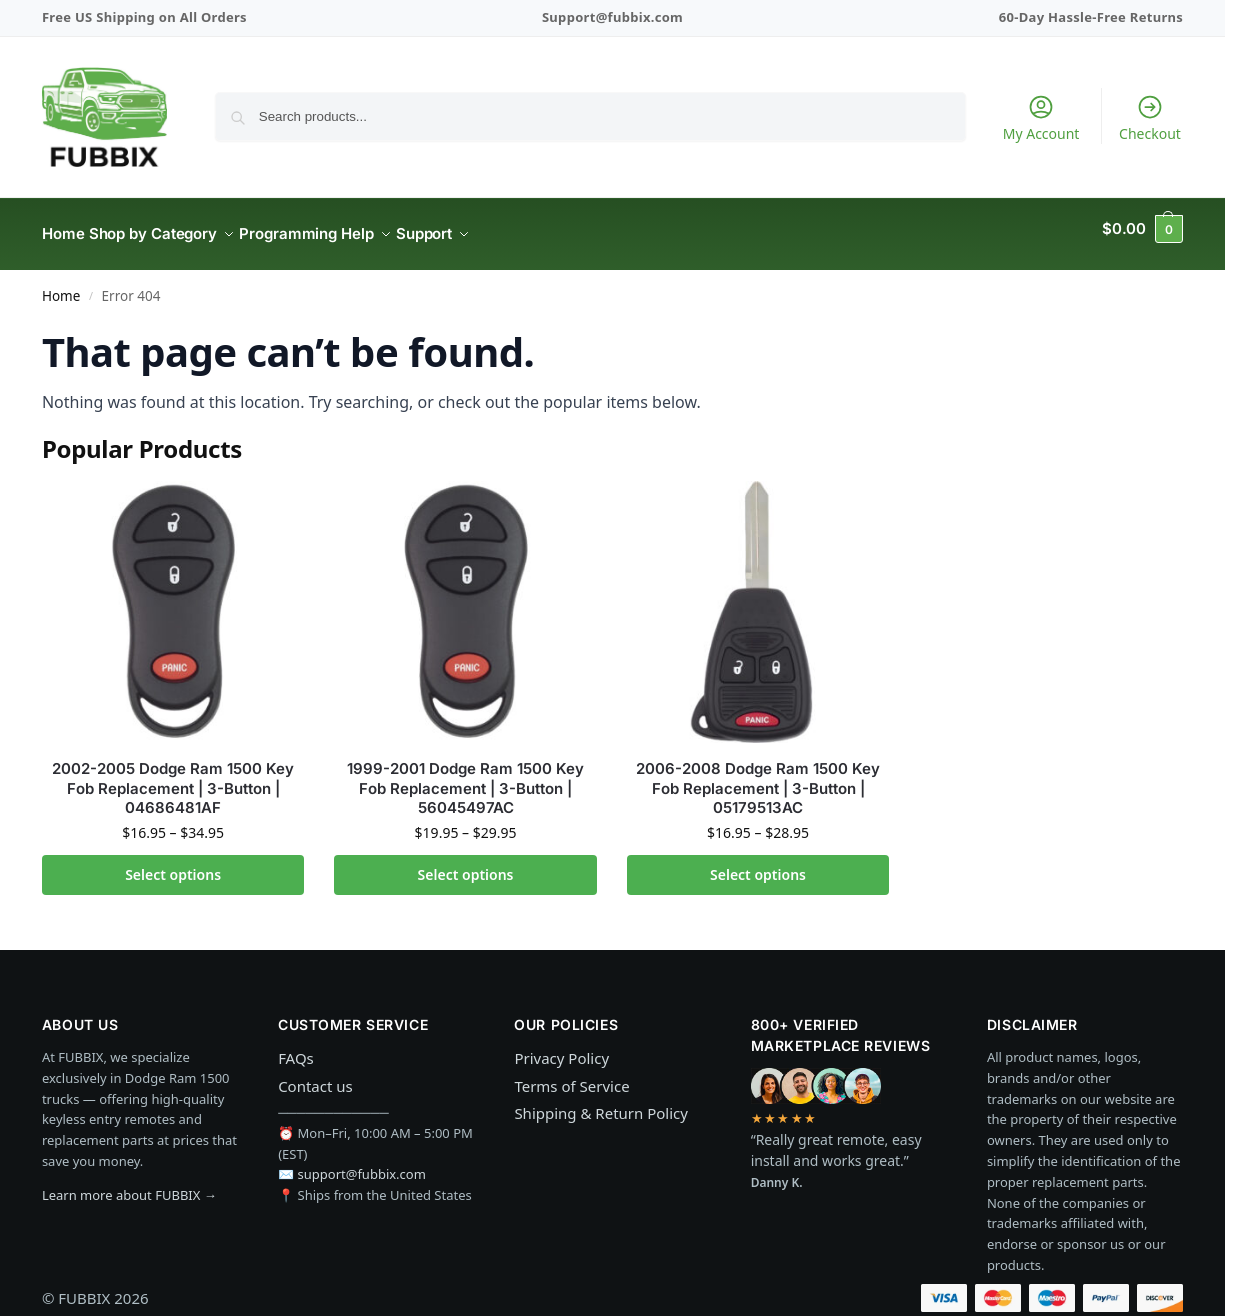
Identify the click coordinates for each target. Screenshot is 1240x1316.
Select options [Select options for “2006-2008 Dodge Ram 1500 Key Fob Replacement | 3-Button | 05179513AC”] (758, 862)
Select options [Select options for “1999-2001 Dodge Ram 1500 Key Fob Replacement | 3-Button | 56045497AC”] (466, 862)
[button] (1142, 229)
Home (61, 285)
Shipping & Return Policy (601, 1102)
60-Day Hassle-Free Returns (1091, 17)
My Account (1041, 118)
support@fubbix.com (362, 1163)
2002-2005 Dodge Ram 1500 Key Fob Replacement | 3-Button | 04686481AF (173, 777)
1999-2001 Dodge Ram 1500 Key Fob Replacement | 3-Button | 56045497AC (465, 777)
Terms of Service (571, 1074)
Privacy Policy (561, 1047)
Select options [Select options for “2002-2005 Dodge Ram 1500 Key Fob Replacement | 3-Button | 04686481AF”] (173, 862)
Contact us (315, 1074)
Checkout (1150, 118)
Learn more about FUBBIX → (129, 1184)
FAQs (296, 1047)
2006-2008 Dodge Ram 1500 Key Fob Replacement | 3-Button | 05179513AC (758, 777)
